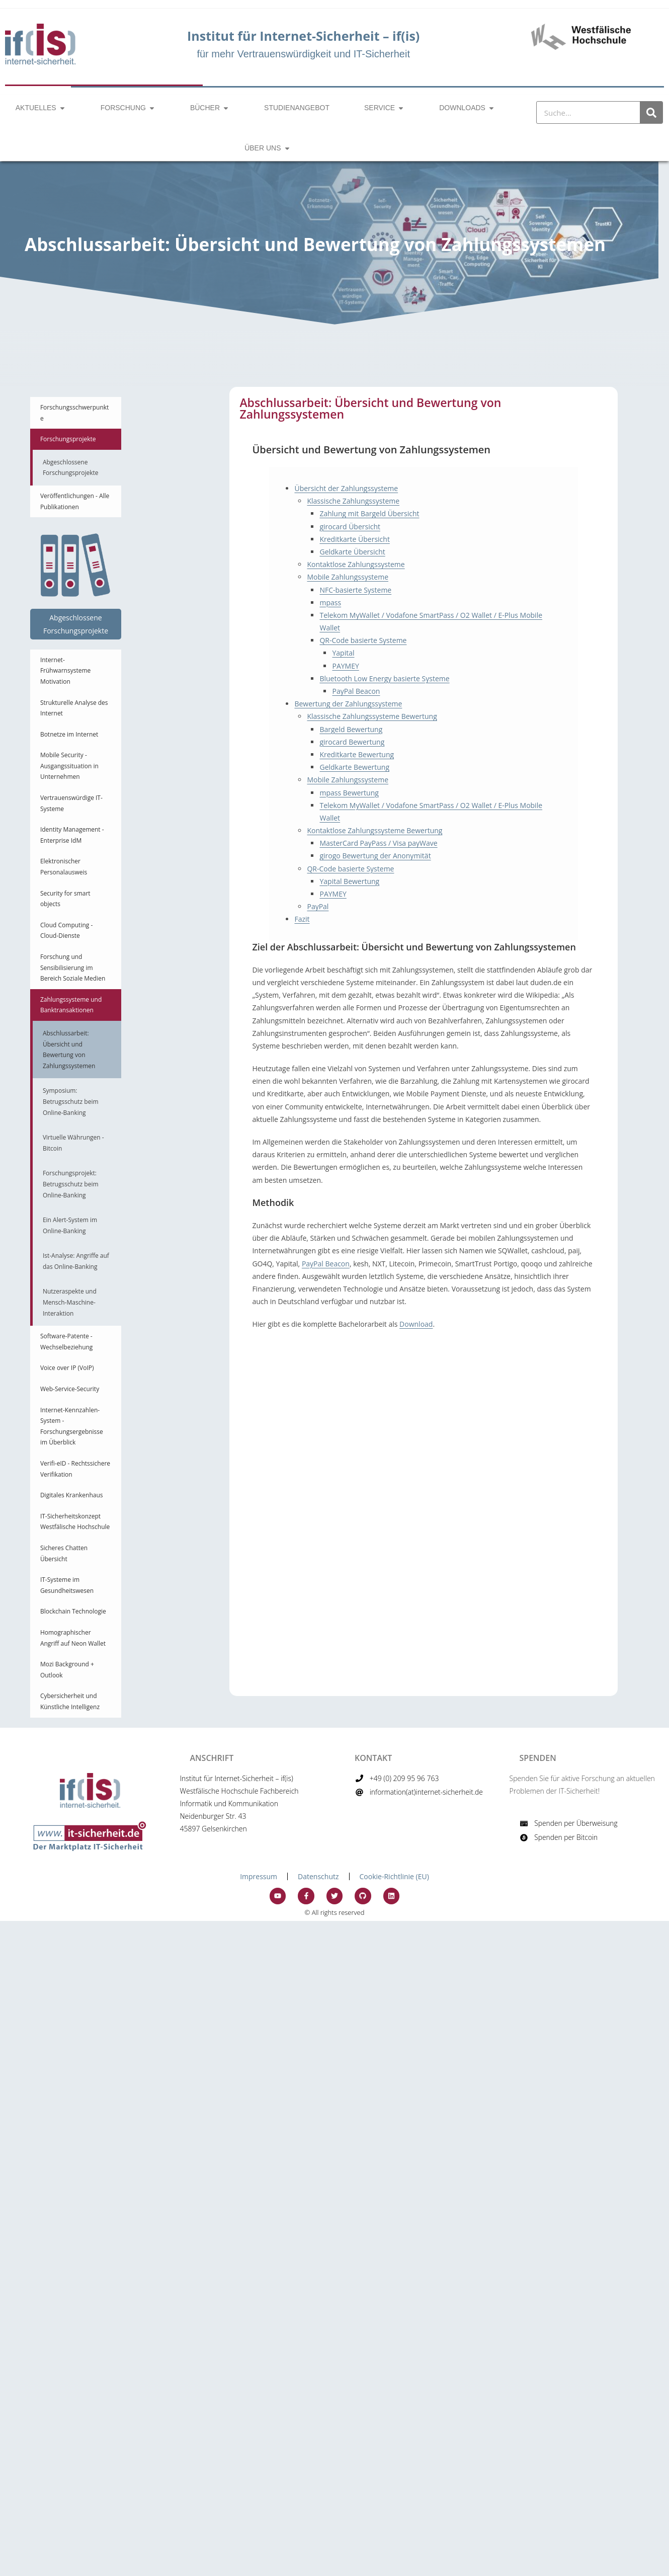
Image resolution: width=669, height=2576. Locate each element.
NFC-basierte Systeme (355, 590)
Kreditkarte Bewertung (356, 754)
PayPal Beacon (356, 691)
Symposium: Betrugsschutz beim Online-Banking (71, 1101)
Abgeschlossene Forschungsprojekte (71, 467)
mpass (330, 602)
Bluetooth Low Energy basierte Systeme (384, 678)
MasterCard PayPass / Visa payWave (378, 843)
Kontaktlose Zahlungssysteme (355, 564)
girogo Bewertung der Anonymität (375, 855)
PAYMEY (345, 666)
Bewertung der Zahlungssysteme (348, 703)
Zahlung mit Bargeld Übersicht (369, 513)
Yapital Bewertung (349, 881)
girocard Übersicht (349, 526)
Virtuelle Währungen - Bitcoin (73, 1143)
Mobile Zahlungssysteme (347, 577)
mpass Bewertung (348, 792)
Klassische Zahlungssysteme (353, 501)
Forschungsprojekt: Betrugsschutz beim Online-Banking (71, 1184)
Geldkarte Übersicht (352, 551)
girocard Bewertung (351, 742)
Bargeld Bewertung (350, 729)
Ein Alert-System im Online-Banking (70, 1225)
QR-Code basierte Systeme (362, 640)
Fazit (301, 919)
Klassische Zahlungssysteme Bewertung (372, 716)
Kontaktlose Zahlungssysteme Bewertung (374, 830)
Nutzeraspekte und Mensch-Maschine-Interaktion (70, 1302)
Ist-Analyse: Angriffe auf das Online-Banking (76, 1261)
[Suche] (651, 112)
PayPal (317, 906)
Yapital (343, 653)
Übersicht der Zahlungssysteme (346, 488)
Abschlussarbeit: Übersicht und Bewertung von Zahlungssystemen (69, 1049)
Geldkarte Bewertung (354, 767)
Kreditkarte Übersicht (354, 539)
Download (416, 1324)
